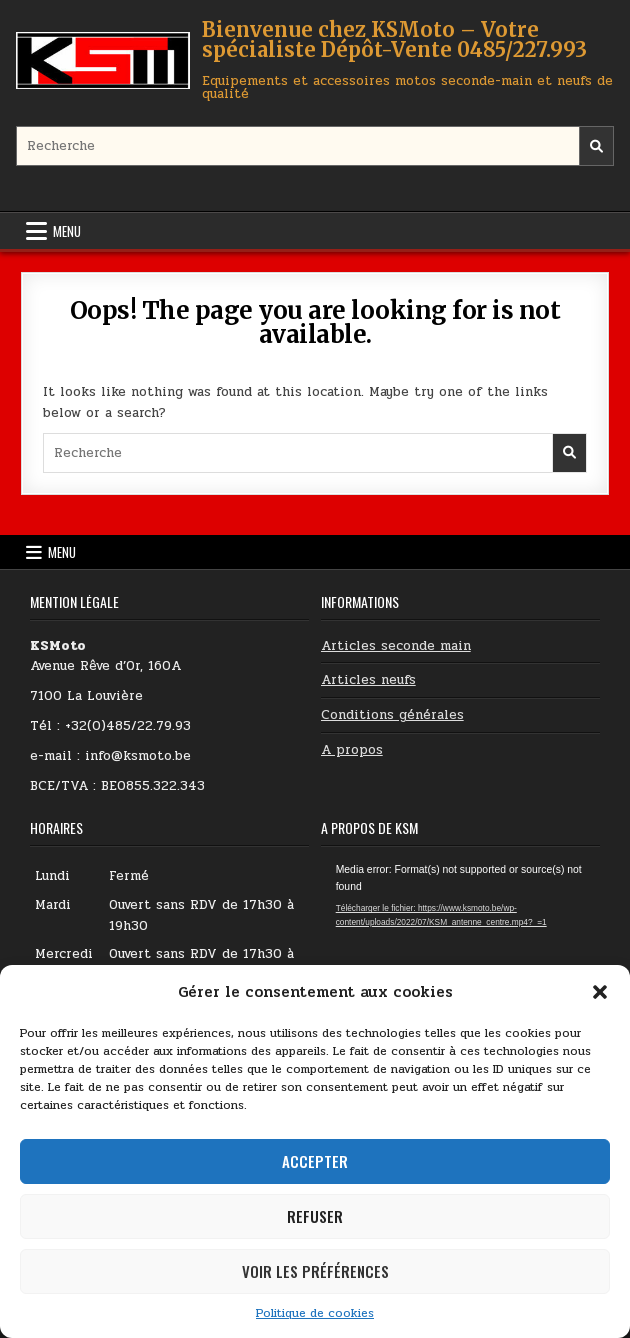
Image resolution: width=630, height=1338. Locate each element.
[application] (460, 940)
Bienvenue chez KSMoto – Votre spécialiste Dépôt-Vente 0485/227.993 (394, 39)
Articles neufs (368, 680)
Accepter (315, 1161)
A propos (352, 750)
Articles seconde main (396, 646)
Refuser (315, 1216)
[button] (600, 992)
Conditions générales (392, 715)
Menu (67, 231)
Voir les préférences (315, 1271)
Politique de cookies (315, 1313)
